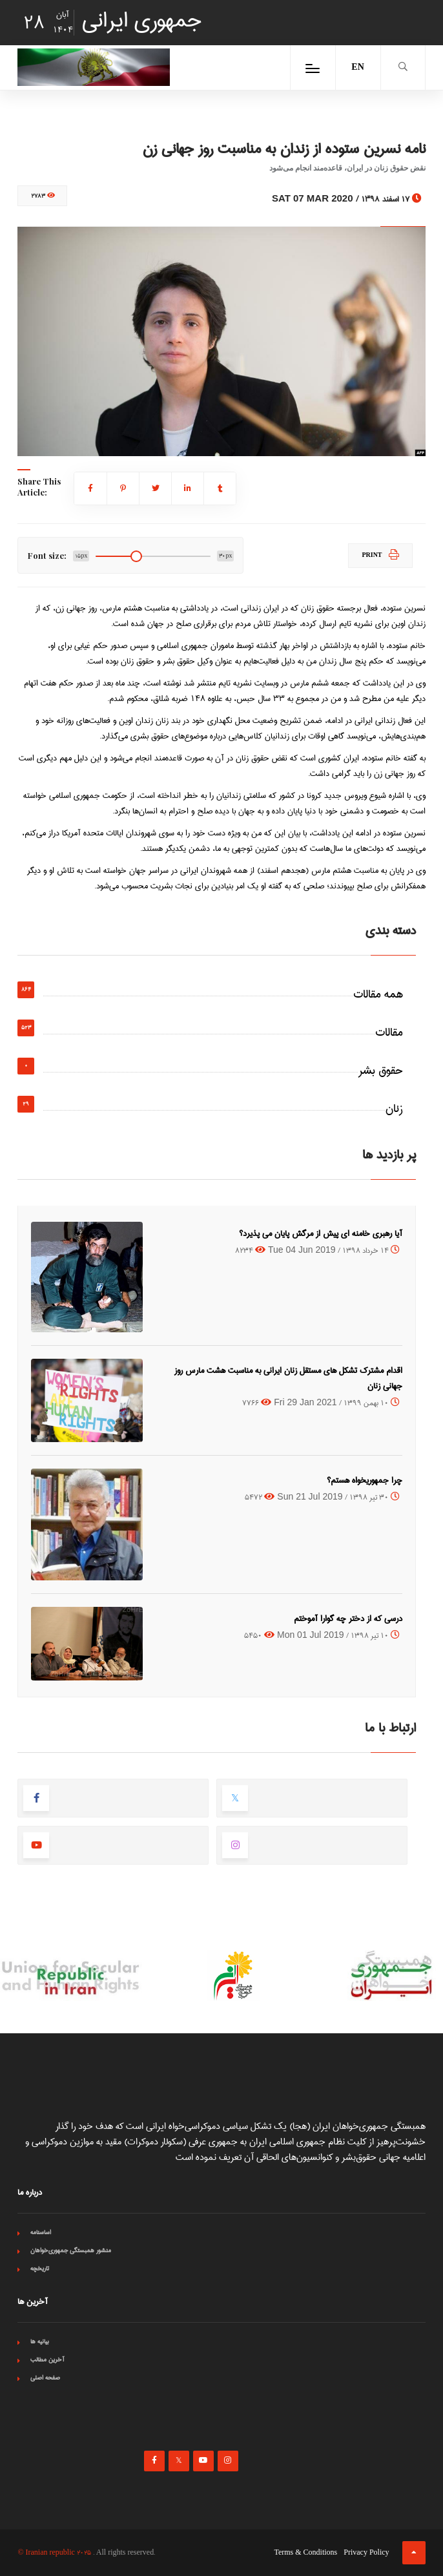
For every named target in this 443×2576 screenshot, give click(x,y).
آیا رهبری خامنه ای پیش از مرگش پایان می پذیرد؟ (320, 1233)
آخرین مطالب (47, 2359)
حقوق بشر (380, 1070)
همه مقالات (378, 994)
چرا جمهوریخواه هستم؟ (364, 1480)
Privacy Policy (366, 2553)
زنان (394, 1108)
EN (357, 67)
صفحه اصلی (45, 2377)
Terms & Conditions (305, 2553)
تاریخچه (39, 2268)
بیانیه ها (39, 2341)
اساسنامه (40, 2232)
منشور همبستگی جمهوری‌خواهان (70, 2250)
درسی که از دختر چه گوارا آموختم (348, 1618)
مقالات (389, 1032)
